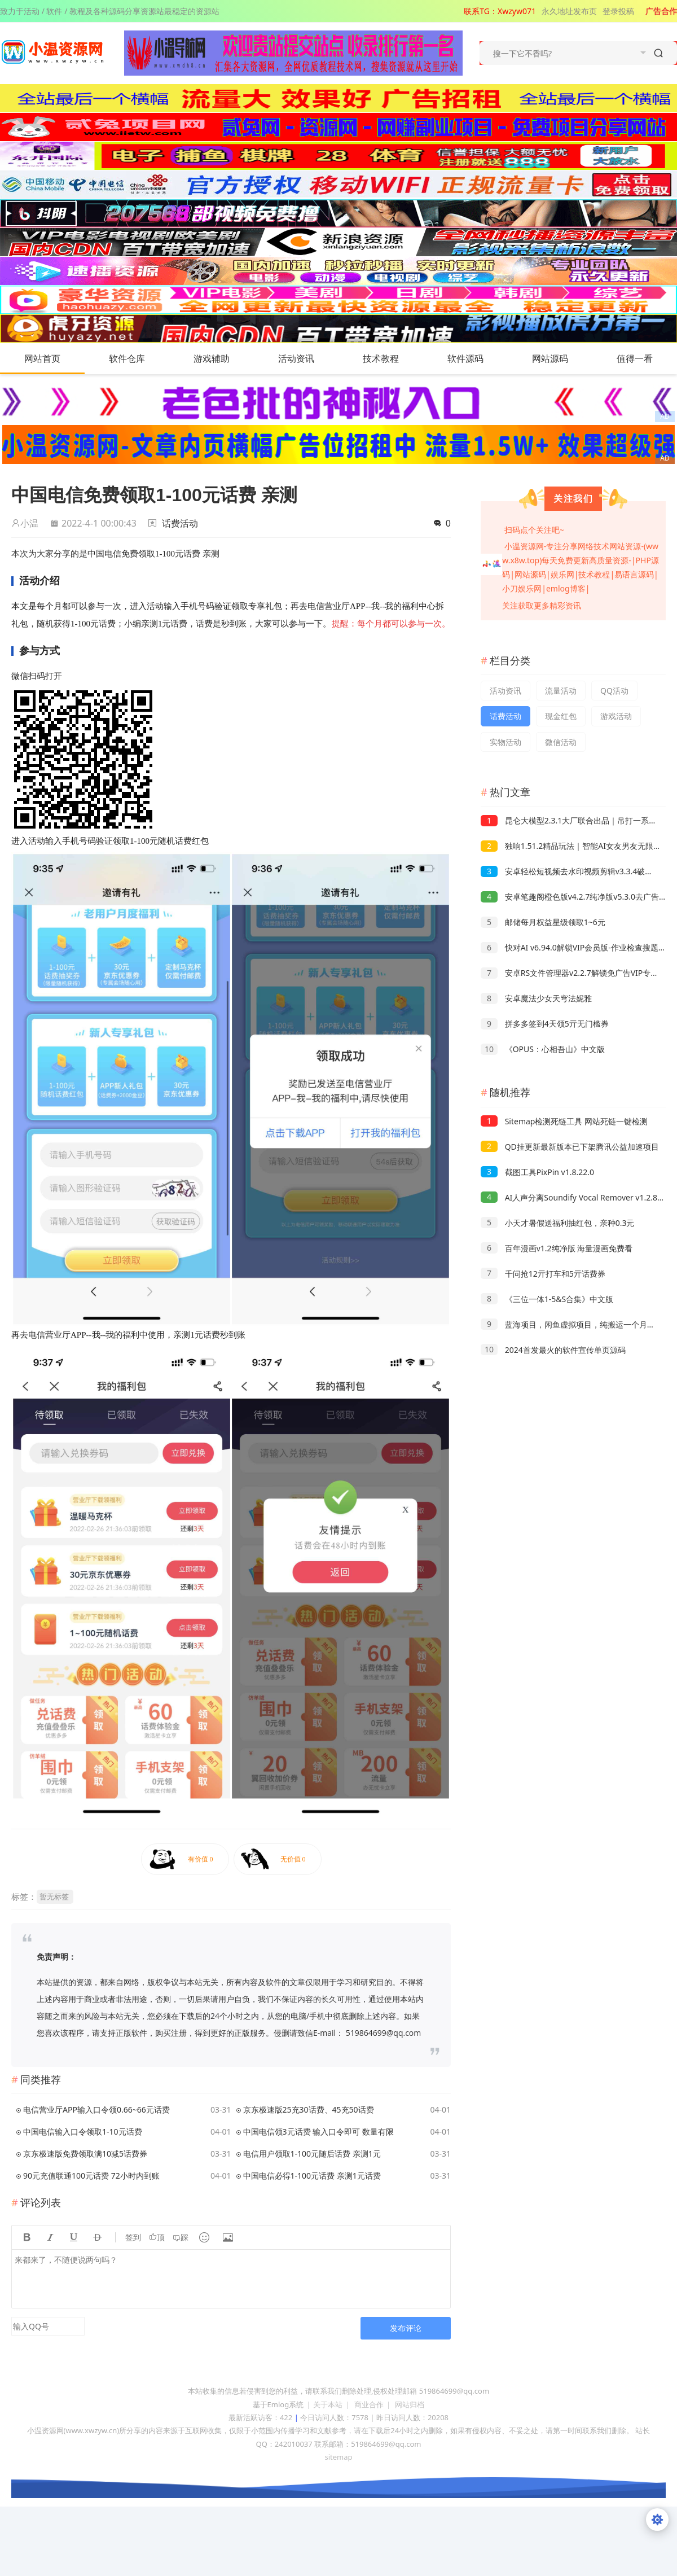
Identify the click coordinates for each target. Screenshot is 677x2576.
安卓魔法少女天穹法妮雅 (536, 998)
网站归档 (409, 2404)
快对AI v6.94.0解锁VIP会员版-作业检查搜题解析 (577, 947)
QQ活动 (614, 690)
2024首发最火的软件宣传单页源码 (553, 1349)
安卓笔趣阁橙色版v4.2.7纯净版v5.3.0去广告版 (574, 896)
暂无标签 (54, 1896)
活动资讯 (307, 358)
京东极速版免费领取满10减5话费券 (85, 2153)
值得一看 (646, 358)
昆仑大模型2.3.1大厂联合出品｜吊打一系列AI (573, 820)
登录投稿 (618, 11)
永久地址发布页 (569, 11)
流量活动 (561, 690)
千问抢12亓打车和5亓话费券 (543, 1273)
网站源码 (561, 358)
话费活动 (180, 523)
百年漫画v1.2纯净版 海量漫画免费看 (556, 1248)
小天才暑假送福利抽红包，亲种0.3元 (557, 1222)
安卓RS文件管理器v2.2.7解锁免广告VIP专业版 (573, 972)
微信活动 (561, 742)
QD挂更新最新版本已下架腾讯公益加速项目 (570, 1146)
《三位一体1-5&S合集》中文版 (547, 1299)
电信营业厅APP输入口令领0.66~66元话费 (96, 2109)
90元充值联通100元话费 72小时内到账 (91, 2175)
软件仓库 (138, 358)
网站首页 (42, 358)
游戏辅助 (223, 358)
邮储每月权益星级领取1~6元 (543, 922)
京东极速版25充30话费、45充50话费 (308, 2109)
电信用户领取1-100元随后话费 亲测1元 (312, 2153)
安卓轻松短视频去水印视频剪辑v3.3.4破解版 (571, 871)
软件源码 (476, 358)
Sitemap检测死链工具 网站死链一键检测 (564, 1121)
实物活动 (505, 742)
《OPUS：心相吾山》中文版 (543, 1049)
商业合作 (369, 2404)
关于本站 (327, 2404)
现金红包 (561, 716)
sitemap (338, 2457)
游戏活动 (616, 716)
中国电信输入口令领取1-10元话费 (82, 2131)
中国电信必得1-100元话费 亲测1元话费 (312, 2175)
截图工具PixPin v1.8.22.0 (537, 1172)
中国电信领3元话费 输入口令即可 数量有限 (318, 2131)
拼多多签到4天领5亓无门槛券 (545, 1023)
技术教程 (392, 358)
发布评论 (405, 2328)
